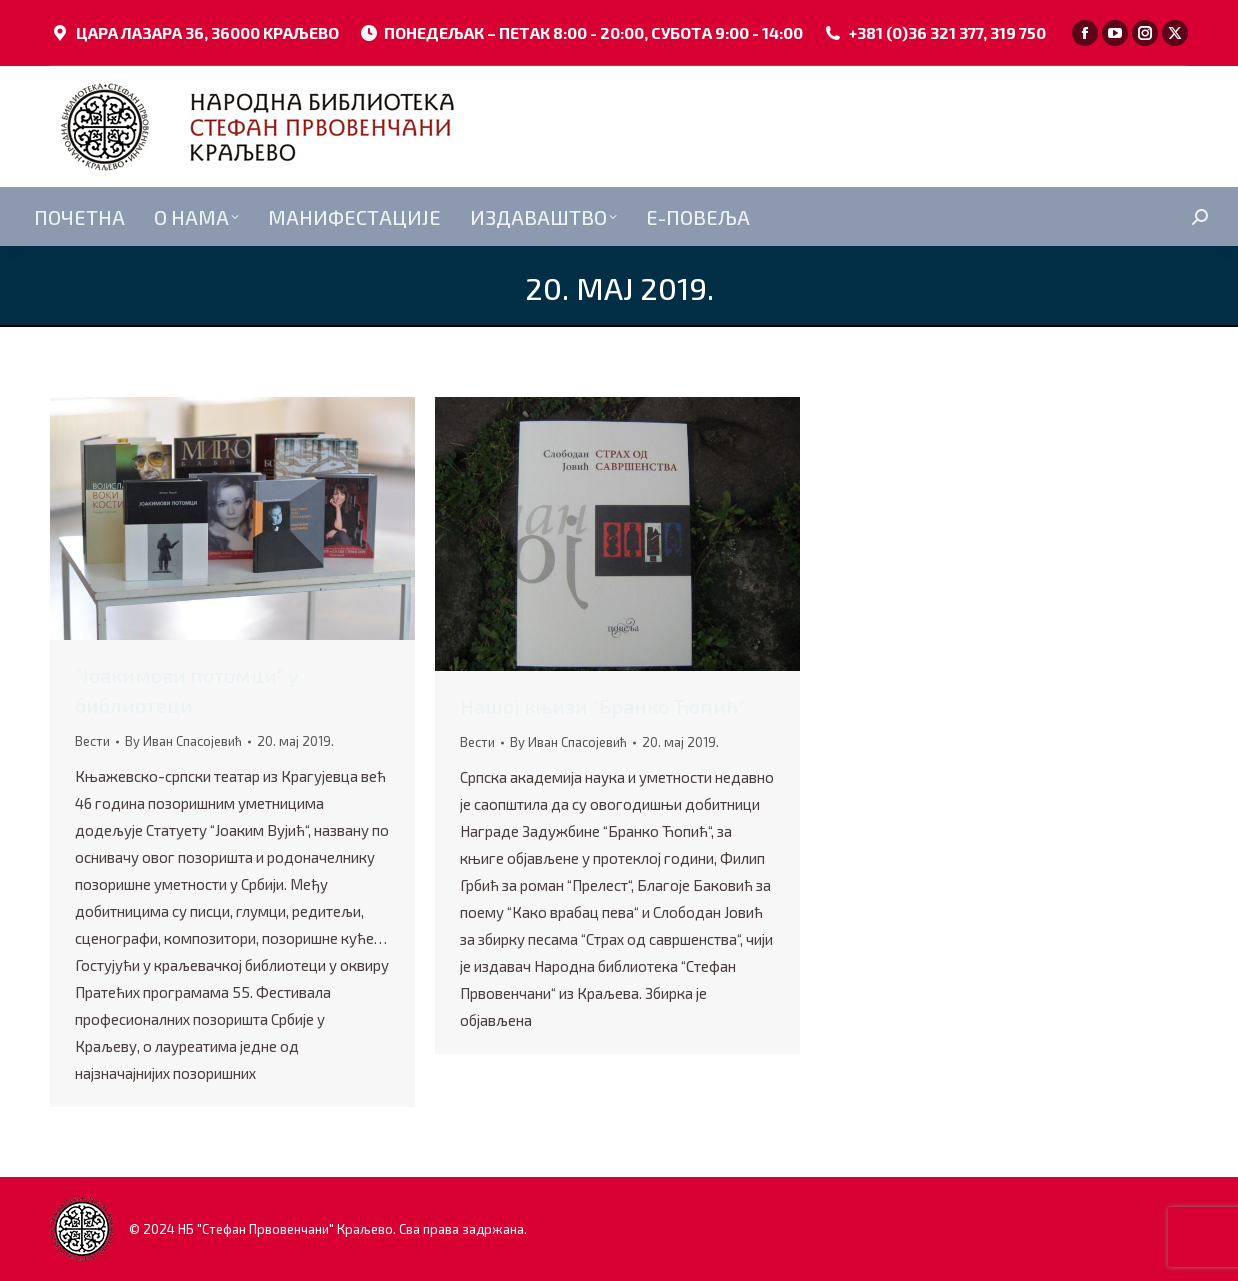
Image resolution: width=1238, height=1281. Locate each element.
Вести (92, 741)
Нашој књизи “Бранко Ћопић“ (602, 706)
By (183, 741)
